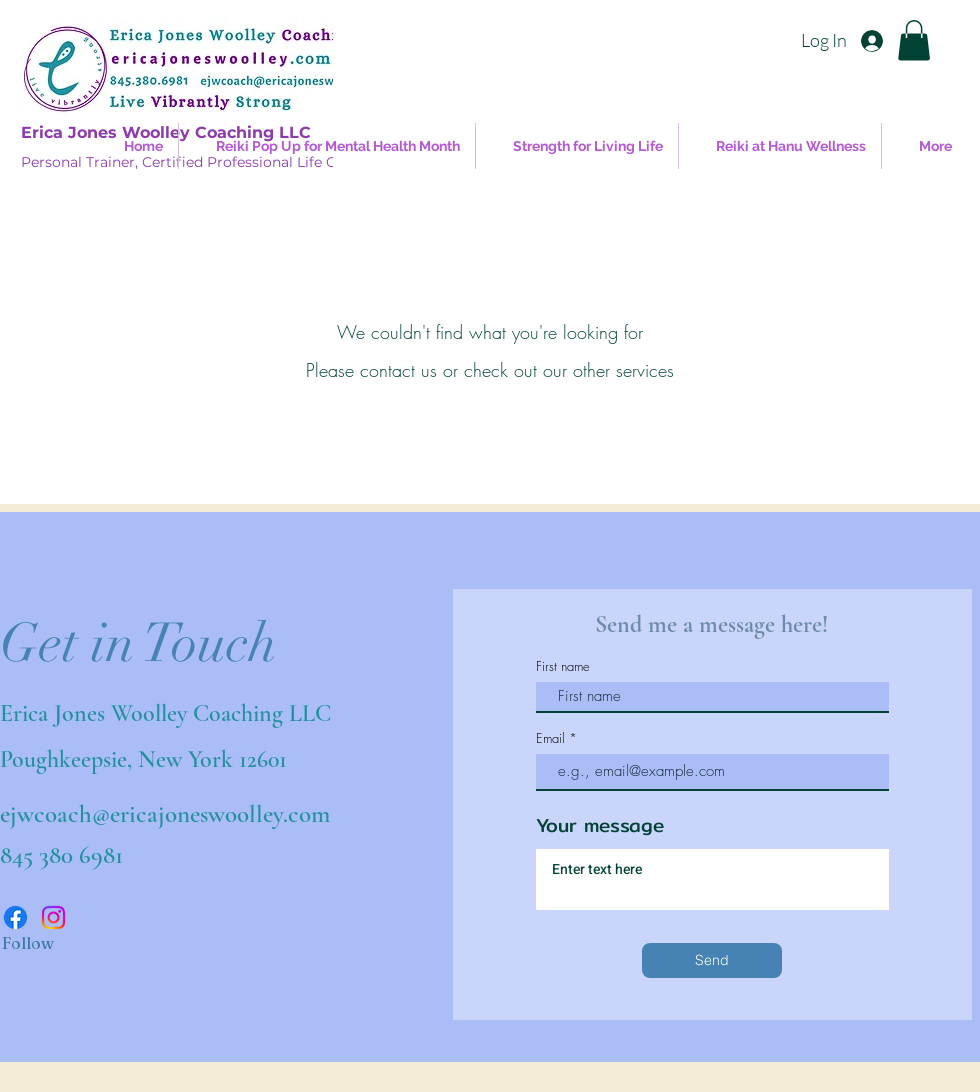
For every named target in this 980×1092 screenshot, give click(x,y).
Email (550, 738)
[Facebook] (15, 917)
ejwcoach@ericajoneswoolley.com (165, 814)
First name (563, 666)
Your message (600, 825)
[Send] (712, 960)
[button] (914, 40)
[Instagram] (53, 917)
